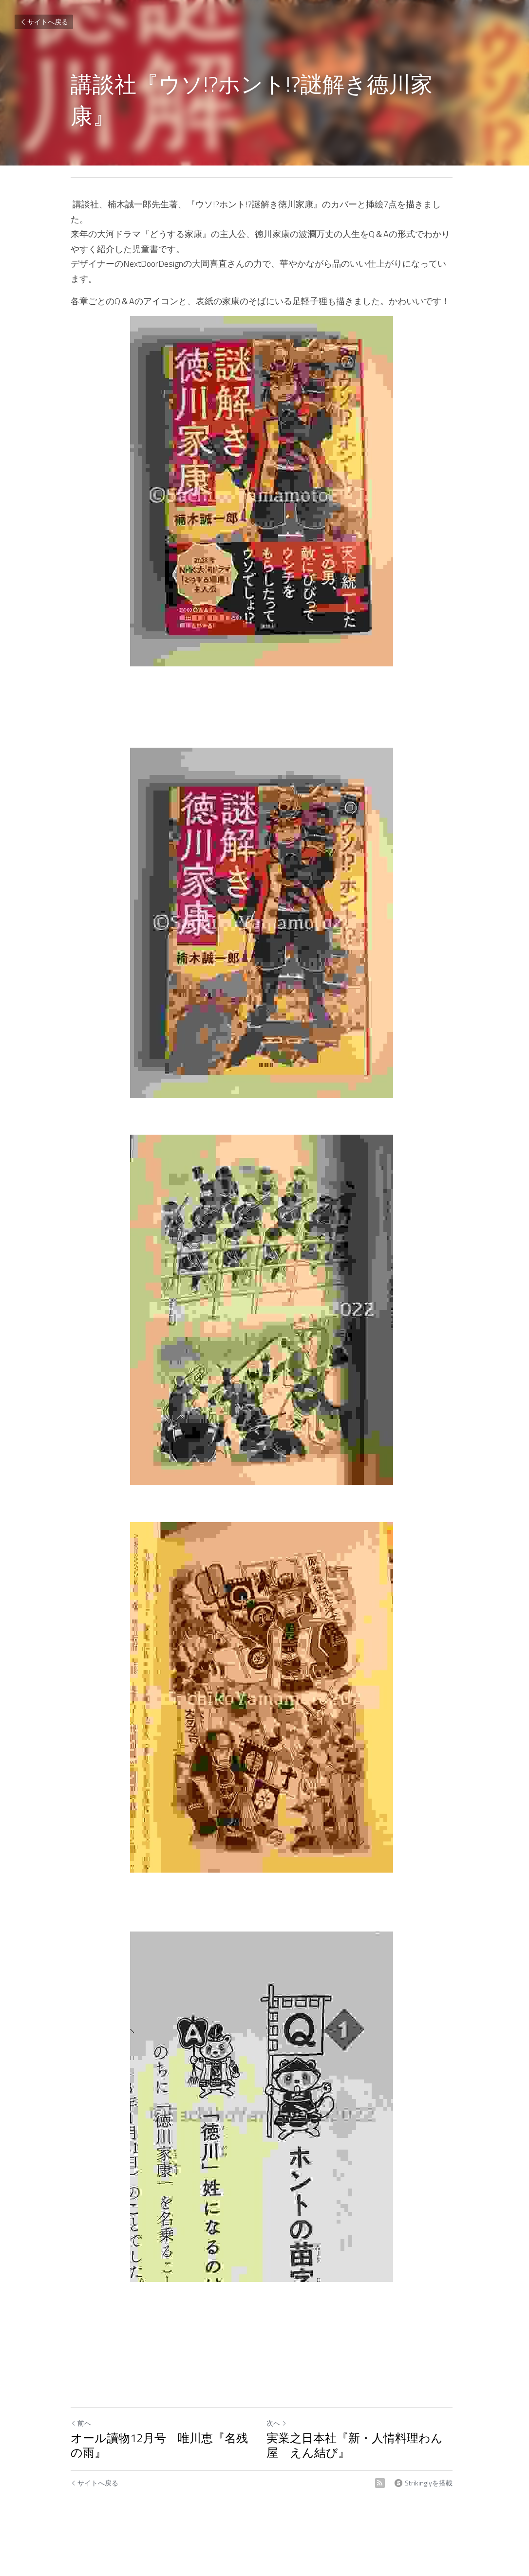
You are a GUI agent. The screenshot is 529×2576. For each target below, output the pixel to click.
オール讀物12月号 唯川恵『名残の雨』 (159, 2430)
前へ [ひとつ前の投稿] (81, 2408)
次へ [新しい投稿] (279, 2408)
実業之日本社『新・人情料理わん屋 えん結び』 (363, 2430)
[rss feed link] (386, 2468)
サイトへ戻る (43, 22)
